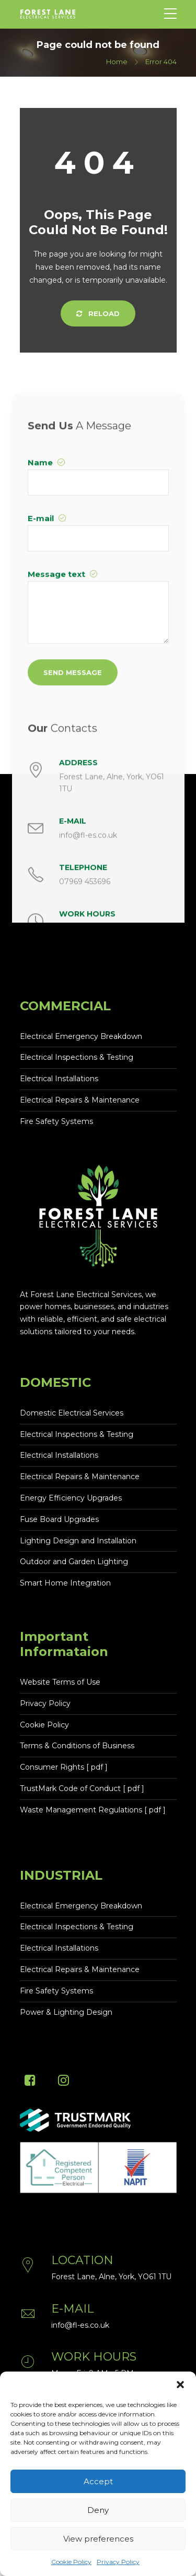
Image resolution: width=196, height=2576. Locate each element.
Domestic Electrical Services (71, 1413)
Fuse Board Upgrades (59, 1519)
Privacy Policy (118, 2562)
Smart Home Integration (65, 1583)
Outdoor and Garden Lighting (74, 1561)
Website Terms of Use (60, 1682)
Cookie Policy (71, 2562)
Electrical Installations (59, 1078)
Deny (98, 2510)
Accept (98, 2481)
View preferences (98, 2539)
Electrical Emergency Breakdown (81, 1036)
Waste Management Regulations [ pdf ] (93, 1810)
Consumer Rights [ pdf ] (64, 1767)
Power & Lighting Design (66, 2012)
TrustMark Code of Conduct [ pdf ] (82, 1788)
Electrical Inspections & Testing (76, 1057)
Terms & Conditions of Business (77, 1745)
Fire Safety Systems (56, 1121)
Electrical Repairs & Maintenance (80, 1100)
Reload (98, 313)
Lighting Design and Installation (78, 1540)
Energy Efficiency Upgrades (71, 1498)
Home (117, 61)
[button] (180, 2384)
